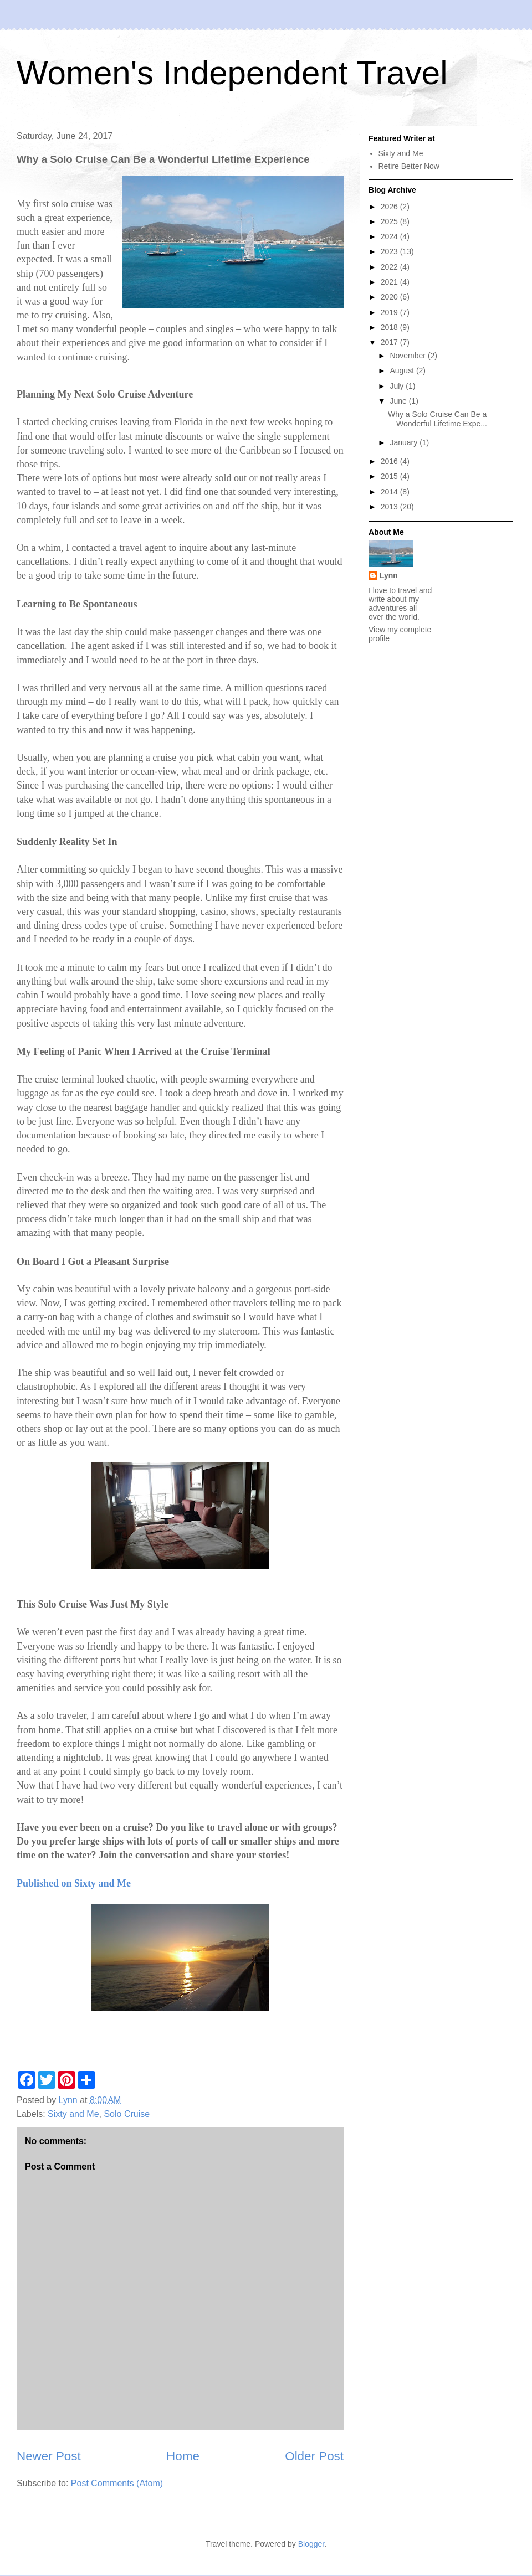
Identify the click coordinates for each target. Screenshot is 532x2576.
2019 (390, 312)
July (398, 386)
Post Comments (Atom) (117, 2483)
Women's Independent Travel (232, 72)
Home (183, 2456)
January (405, 442)
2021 (390, 281)
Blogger (311, 2543)
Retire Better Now (408, 166)
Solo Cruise (127, 2114)
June (399, 400)
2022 (390, 266)
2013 (390, 506)
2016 (390, 461)
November (408, 355)
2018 (390, 327)
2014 (390, 491)
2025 (390, 221)
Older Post (314, 2456)
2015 (390, 476)
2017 (390, 342)
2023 (390, 251)
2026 (390, 206)
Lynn (389, 575)
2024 (390, 236)
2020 (390, 296)
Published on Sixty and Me (74, 1883)
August (403, 370)
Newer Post (49, 2456)
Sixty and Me (73, 2114)
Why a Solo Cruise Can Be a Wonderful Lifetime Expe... (437, 419)
